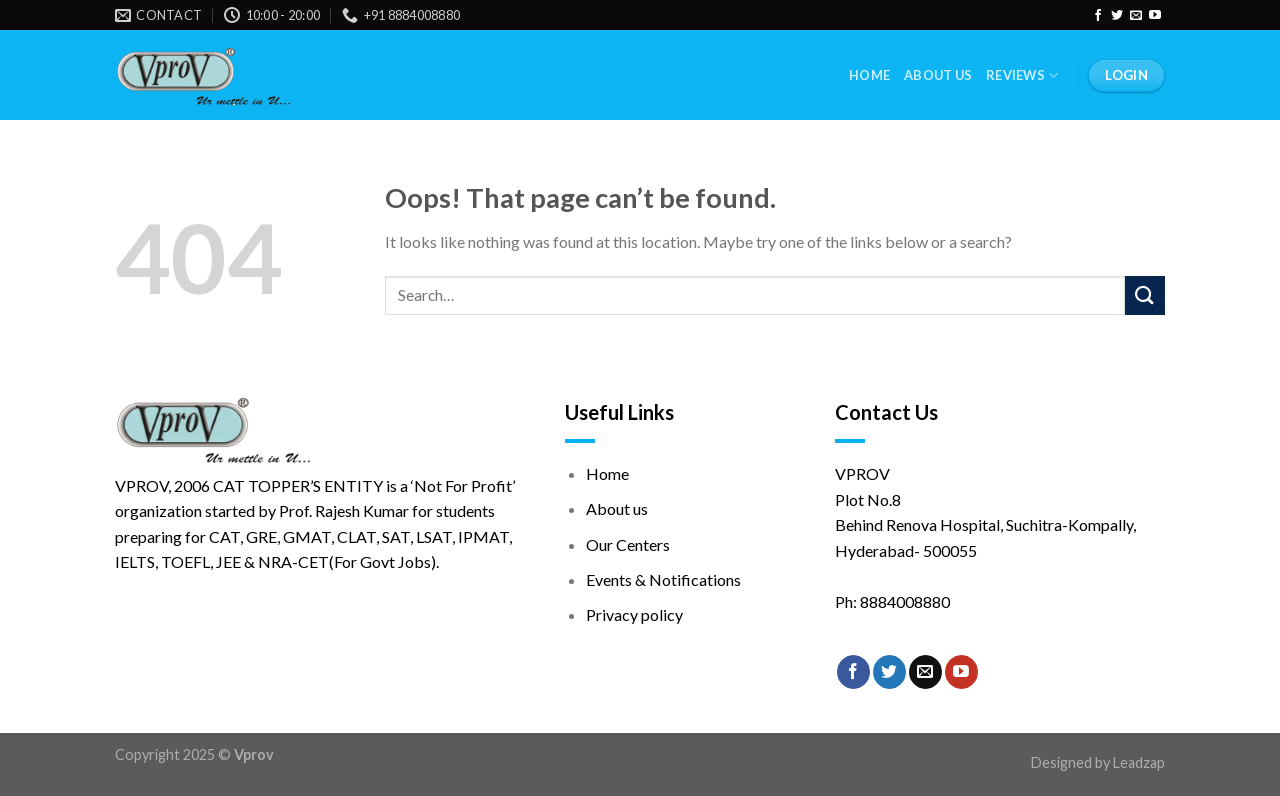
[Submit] (1145, 295)
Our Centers (628, 544)
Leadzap (1139, 762)
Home (869, 75)
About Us (938, 75)
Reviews (1022, 75)
